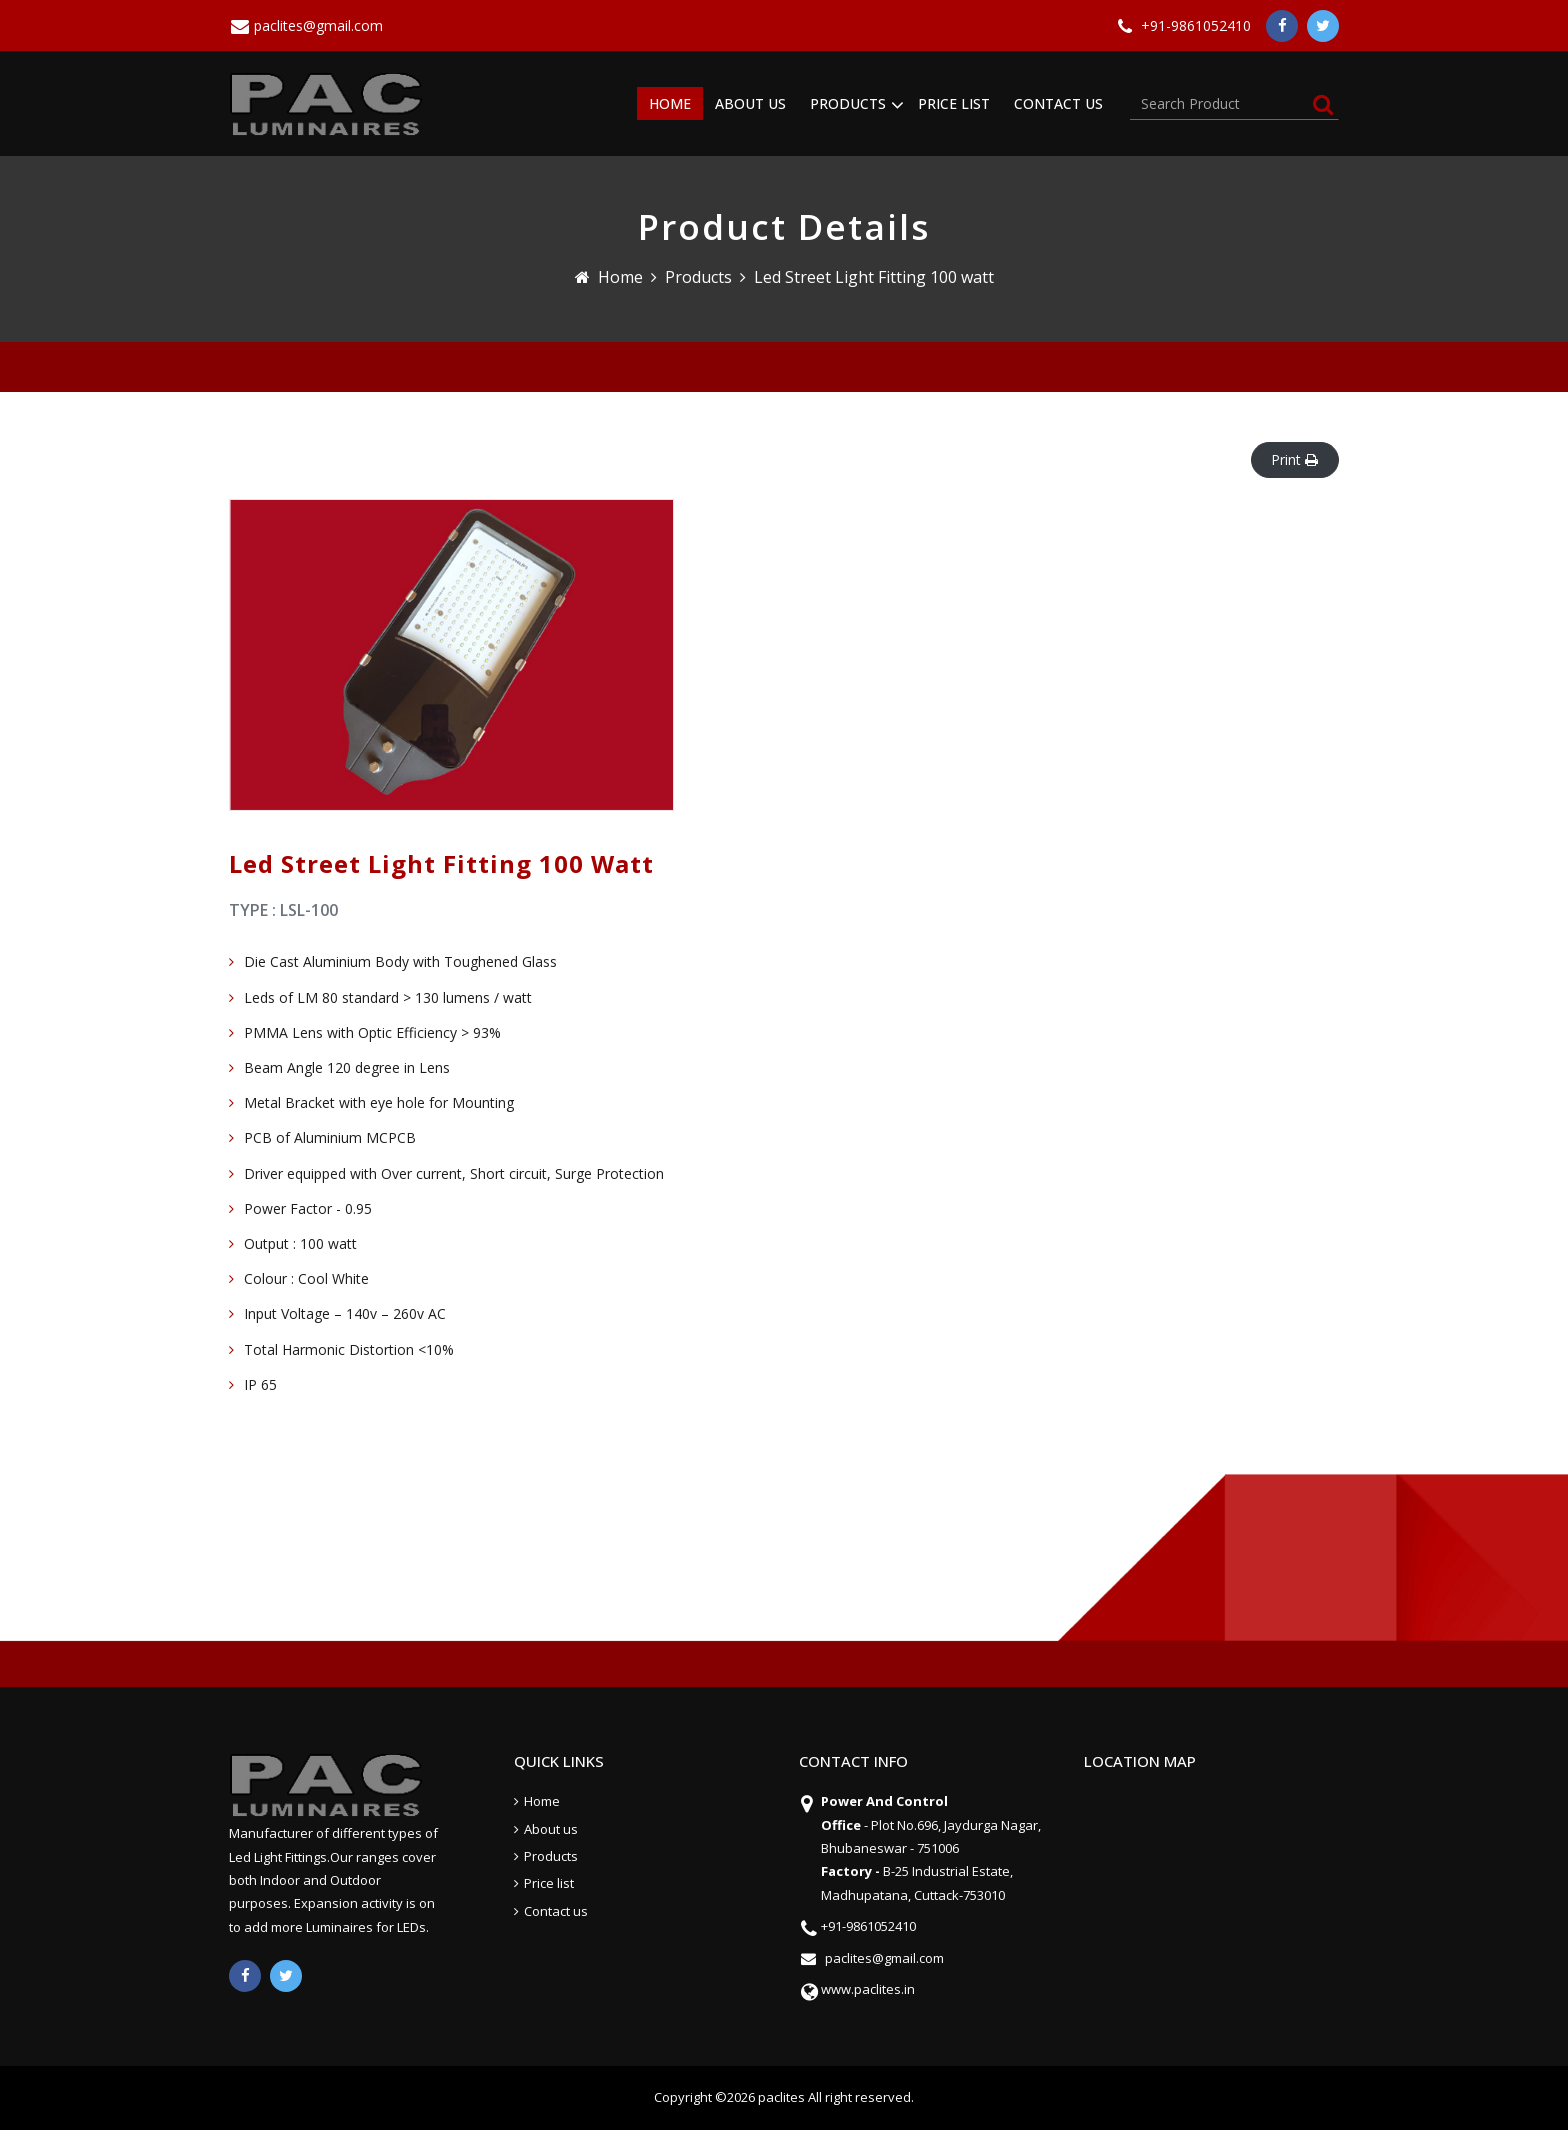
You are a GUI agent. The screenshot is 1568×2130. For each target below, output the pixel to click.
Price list (549, 1883)
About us (551, 1829)
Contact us (556, 1911)
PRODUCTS (848, 103)
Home (620, 277)
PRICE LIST (954, 103)
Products (698, 277)
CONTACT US (1058, 103)
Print (1294, 459)
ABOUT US (750, 103)
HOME (670, 103)
